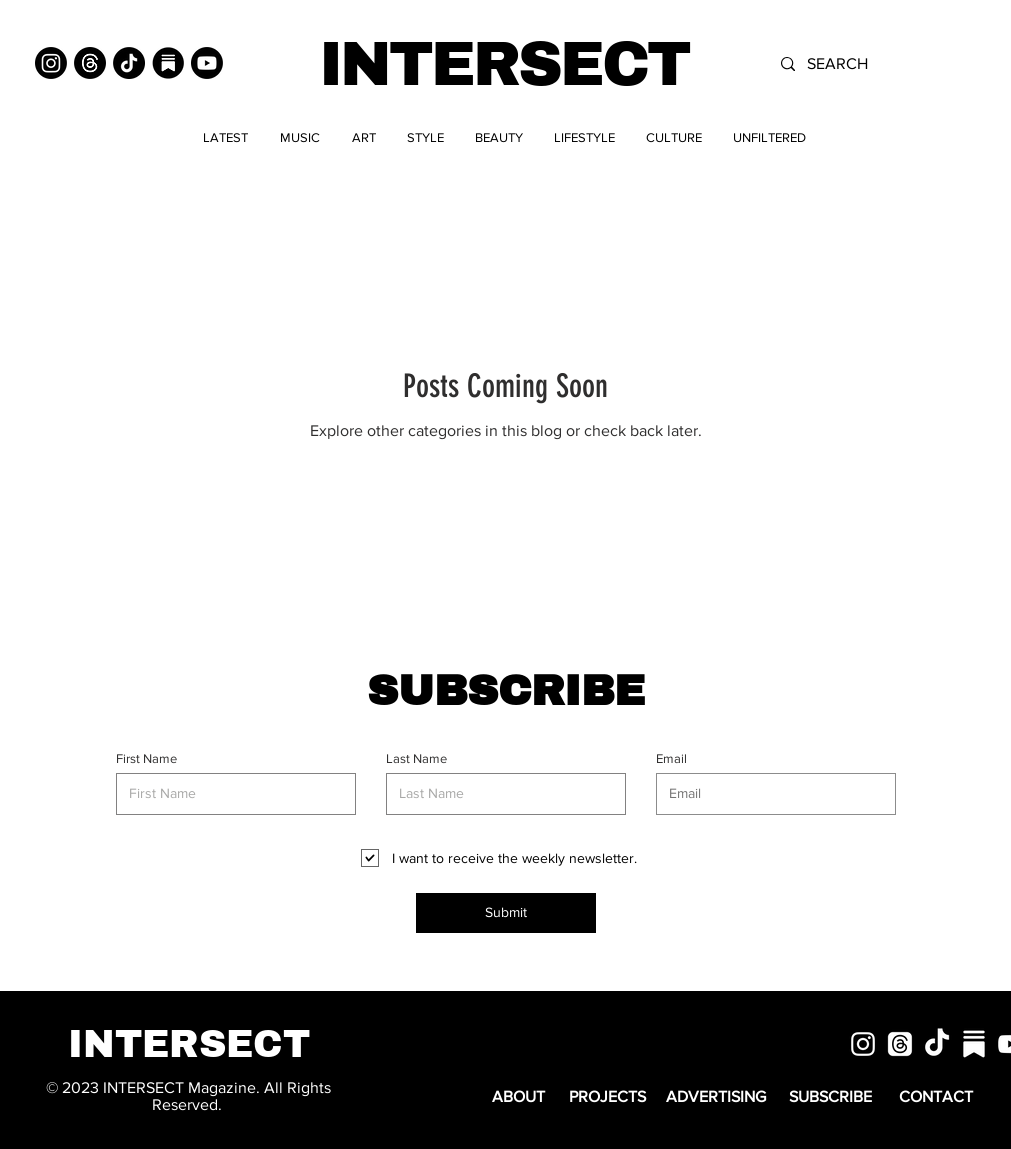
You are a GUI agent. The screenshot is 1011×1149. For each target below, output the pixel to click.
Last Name (416, 758)
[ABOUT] (518, 1097)
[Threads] (90, 63)
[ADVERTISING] (716, 1097)
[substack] (974, 1044)
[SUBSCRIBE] (831, 1097)
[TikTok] (129, 63)
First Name (146, 758)
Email (671, 758)
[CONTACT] (936, 1097)
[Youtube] (207, 63)
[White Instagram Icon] (863, 1044)
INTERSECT (503, 64)
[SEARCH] (880, 64)
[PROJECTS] (607, 1097)
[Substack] (168, 63)
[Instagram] (51, 63)
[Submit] (506, 913)
